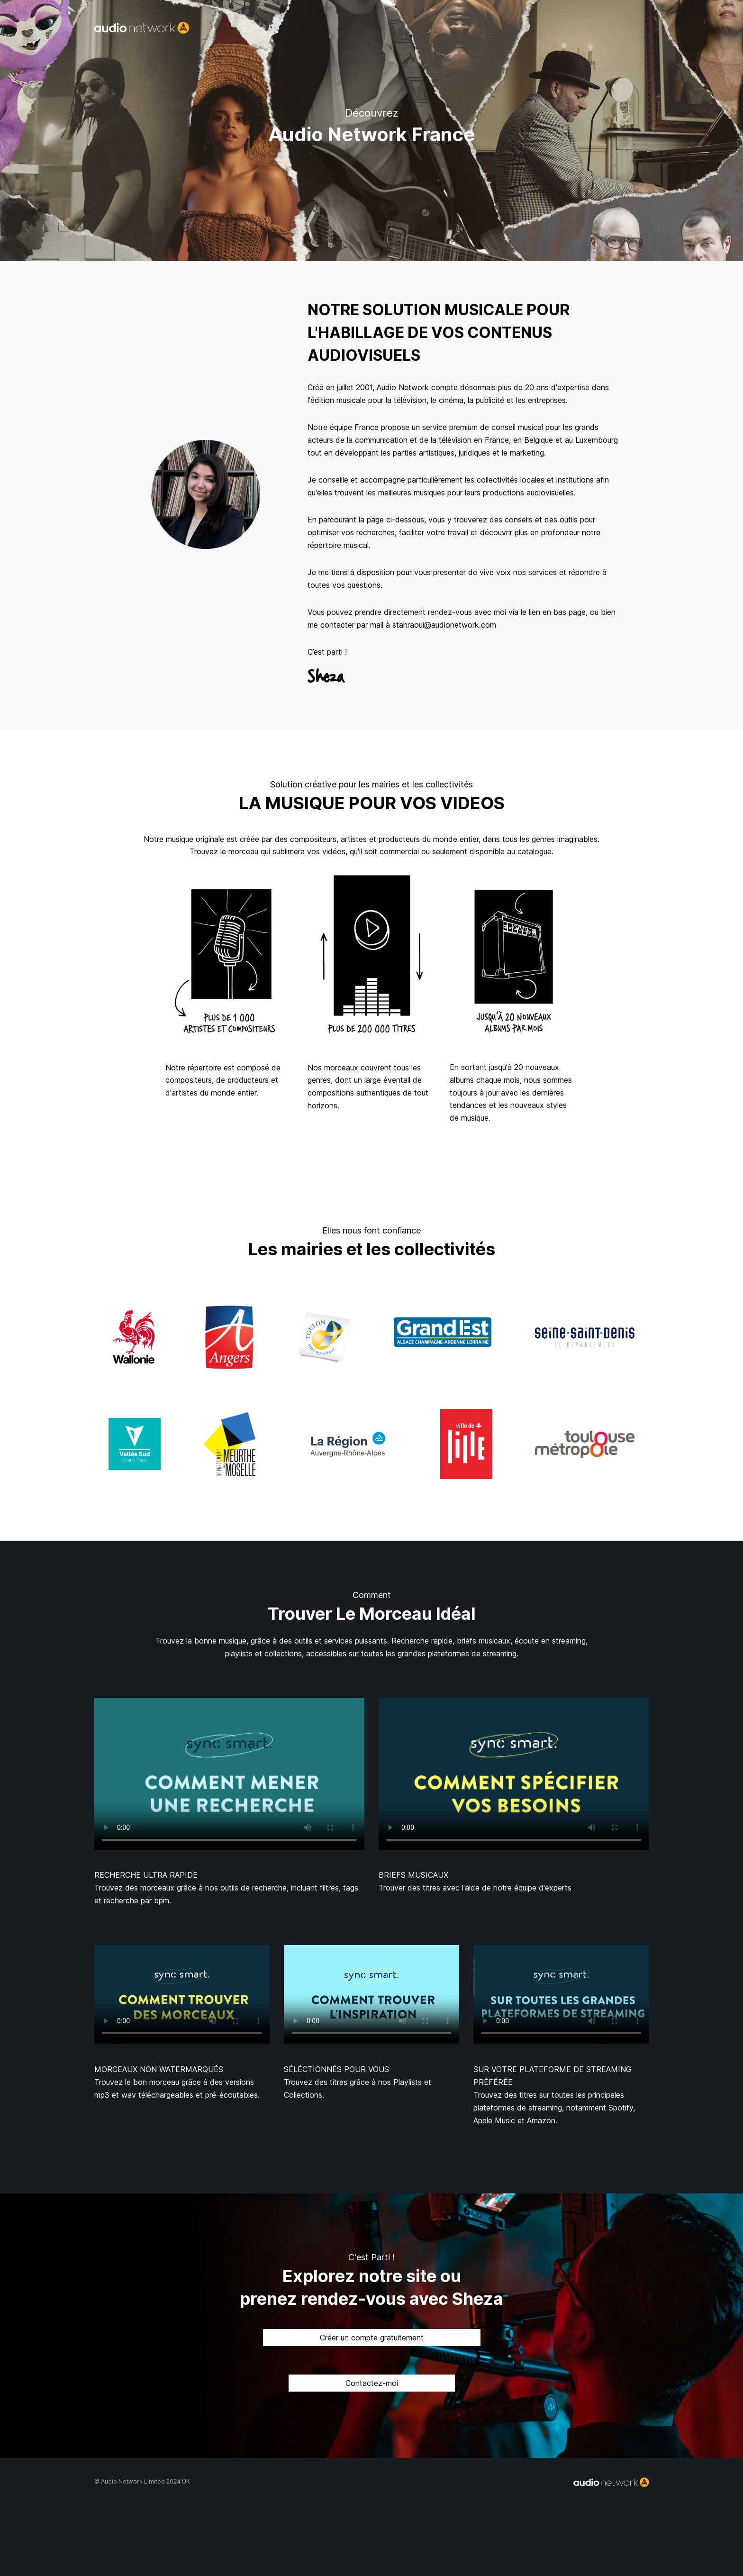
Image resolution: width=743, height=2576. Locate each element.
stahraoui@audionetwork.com (444, 625)
